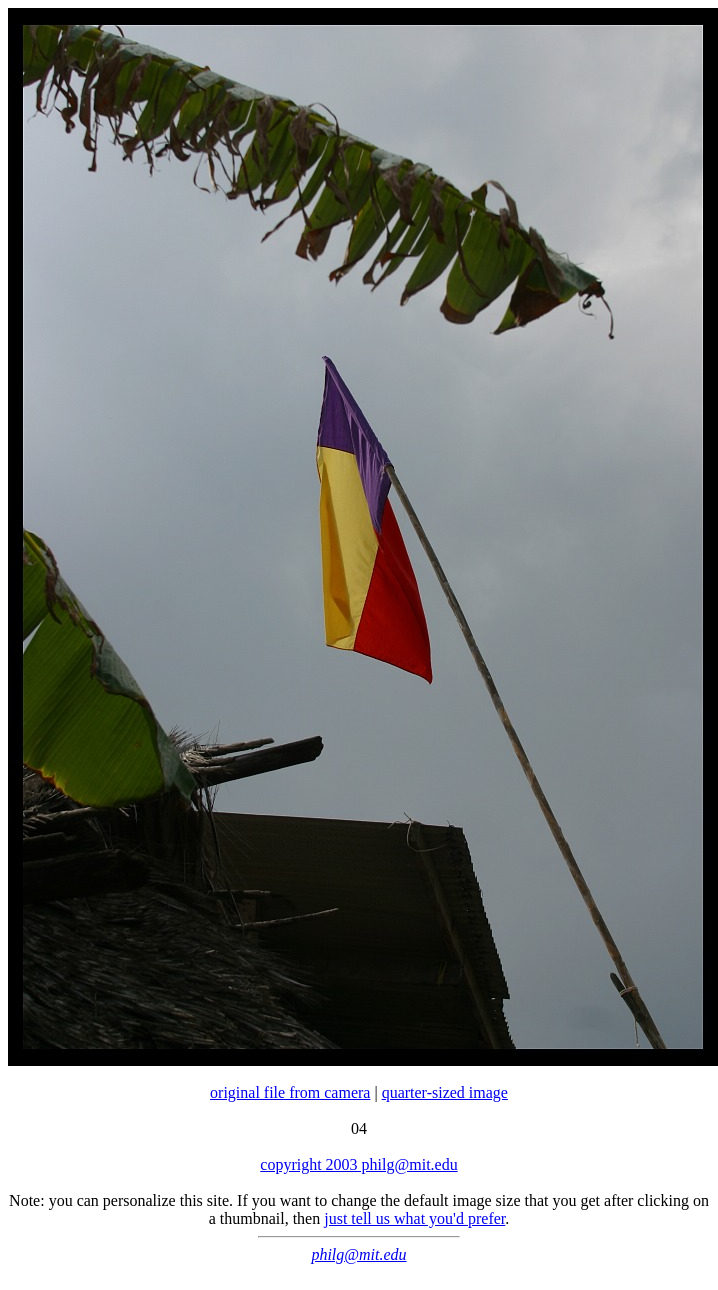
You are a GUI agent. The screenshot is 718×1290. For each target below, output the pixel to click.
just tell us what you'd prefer (414, 1218)
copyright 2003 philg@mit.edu (358, 1164)
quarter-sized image (445, 1092)
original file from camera (290, 1092)
